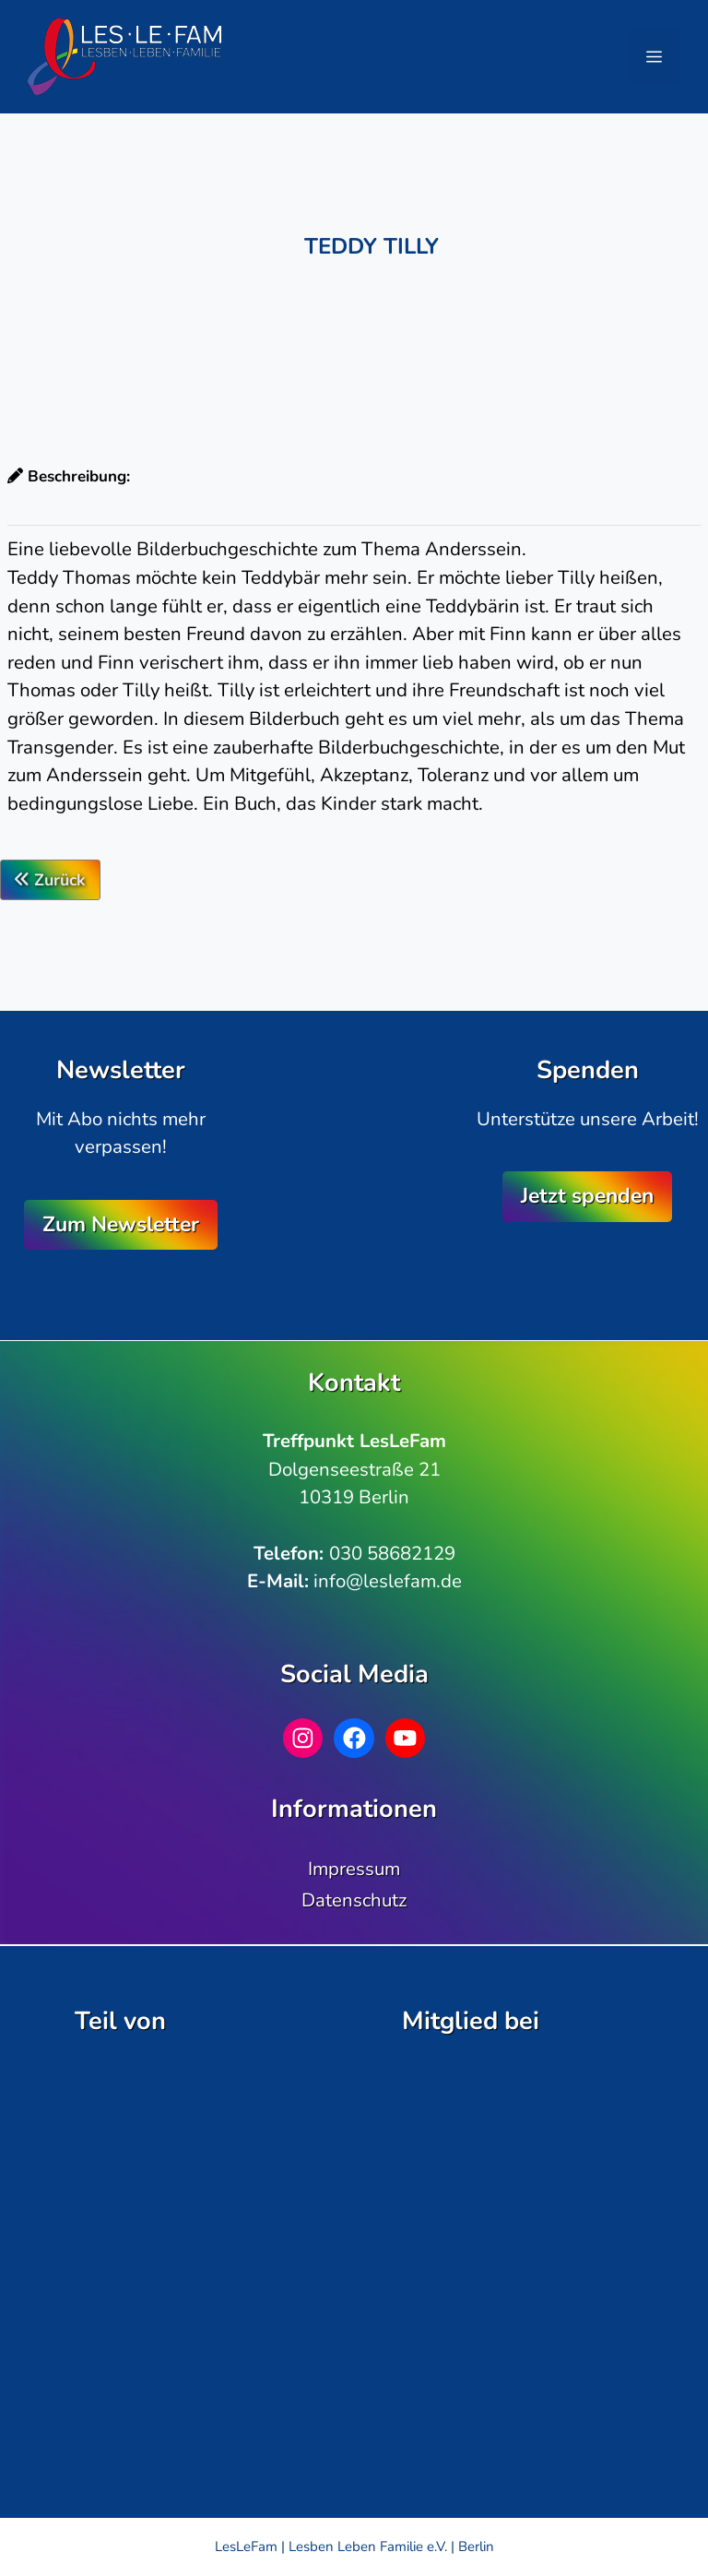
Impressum (354, 1869)
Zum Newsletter (120, 1224)
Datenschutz (354, 1900)
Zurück (50, 880)
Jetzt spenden (587, 1195)
